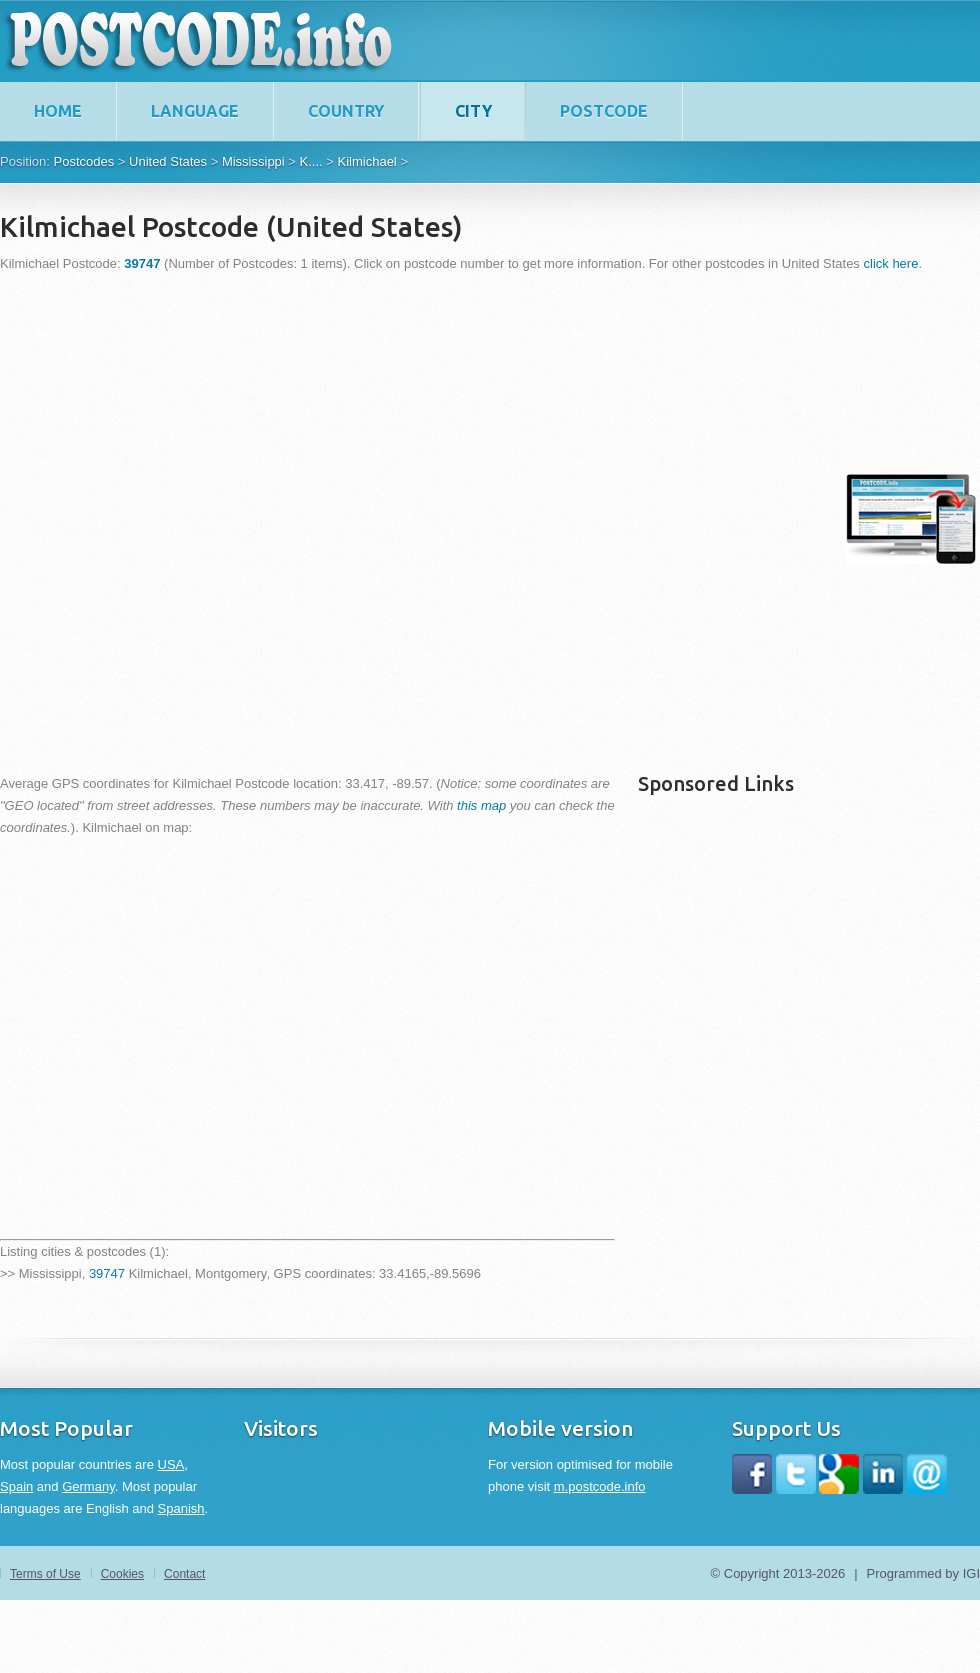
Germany (88, 1486)
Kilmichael (367, 161)
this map (481, 805)
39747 (107, 1273)
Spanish (181, 1508)
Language (195, 111)
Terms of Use (45, 1574)
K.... (311, 161)
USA (171, 1464)
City (473, 111)
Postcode (604, 111)
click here (891, 263)
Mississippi (253, 161)
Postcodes (83, 161)
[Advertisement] (234, 519)
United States (168, 161)
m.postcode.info (600, 1486)
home (58, 111)
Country (346, 111)
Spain (16, 1486)
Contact (184, 1574)
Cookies (122, 1574)
